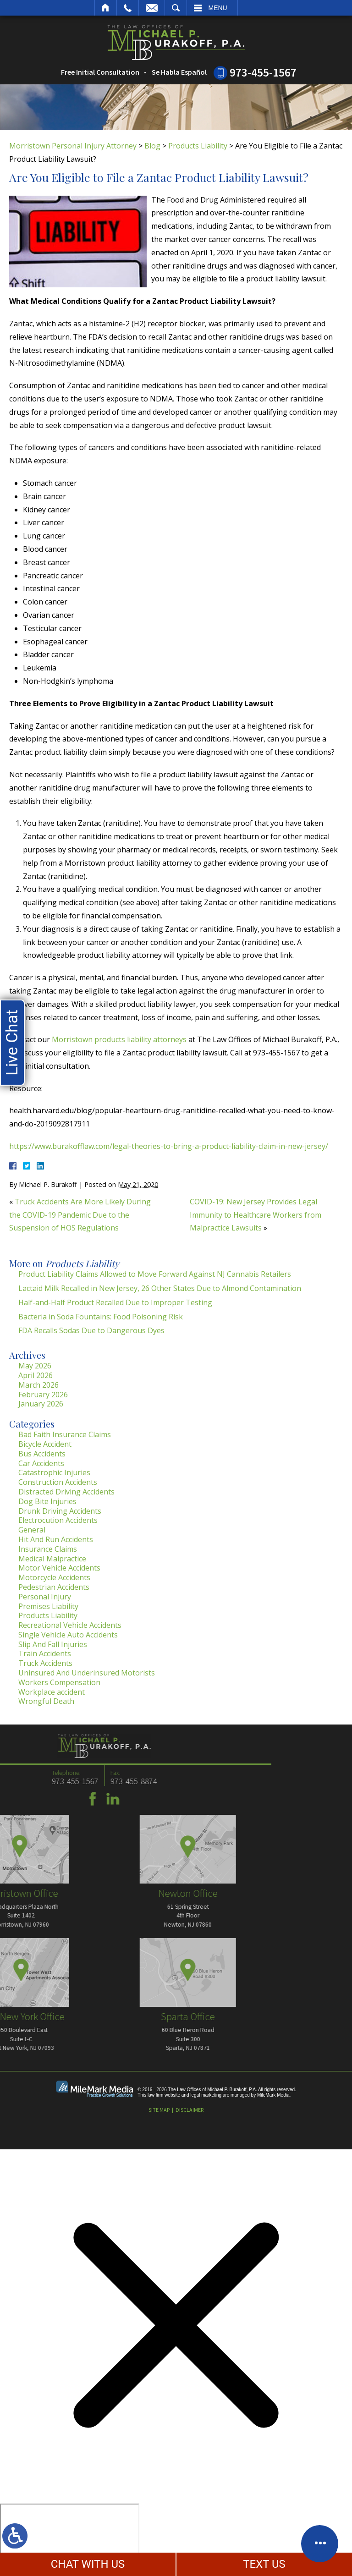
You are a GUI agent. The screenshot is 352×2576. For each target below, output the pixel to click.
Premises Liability (48, 1606)
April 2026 (35, 1375)
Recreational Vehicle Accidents (69, 1625)
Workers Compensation (59, 1682)
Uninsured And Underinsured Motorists (86, 1673)
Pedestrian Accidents (53, 1587)
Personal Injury (44, 1597)
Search (176, 8)
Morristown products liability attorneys (119, 1039)
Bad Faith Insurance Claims (64, 1434)
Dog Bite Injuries (47, 1501)
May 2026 (34, 1366)
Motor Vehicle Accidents (59, 1568)
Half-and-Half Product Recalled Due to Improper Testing (115, 1302)
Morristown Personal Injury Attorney (73, 146)
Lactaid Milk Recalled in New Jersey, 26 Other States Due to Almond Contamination (159, 1288)
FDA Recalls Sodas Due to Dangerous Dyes (91, 1330)
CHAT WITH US (88, 2564)
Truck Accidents (45, 1663)
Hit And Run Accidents (55, 1539)
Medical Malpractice (52, 1559)
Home (105, 8)
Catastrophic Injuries (54, 1472)
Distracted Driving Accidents (66, 1492)
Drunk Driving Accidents (59, 1511)
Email (152, 8)
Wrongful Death (46, 1701)
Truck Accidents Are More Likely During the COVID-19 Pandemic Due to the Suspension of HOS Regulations (80, 1215)
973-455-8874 (43, 1781)
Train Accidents (44, 1653)
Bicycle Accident (45, 1444)
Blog (152, 146)
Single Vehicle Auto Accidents (68, 1635)
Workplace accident (51, 1692)
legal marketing (205, 2095)
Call (127, 8)
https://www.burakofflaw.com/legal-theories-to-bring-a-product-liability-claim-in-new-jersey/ (168, 1146)
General (31, 1530)
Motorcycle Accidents (54, 1577)
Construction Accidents (57, 1482)
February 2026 (43, 1395)
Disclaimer (190, 2109)
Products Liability (197, 146)
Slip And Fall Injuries (52, 1644)
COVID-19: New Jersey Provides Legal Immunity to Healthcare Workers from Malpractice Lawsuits (255, 1215)
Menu (218, 7)
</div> (69, 2539)
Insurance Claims (47, 1549)
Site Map (159, 2109)
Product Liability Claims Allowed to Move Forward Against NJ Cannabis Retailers (154, 1274)
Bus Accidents (42, 1454)
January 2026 (40, 1404)
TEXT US (264, 2564)
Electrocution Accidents (58, 1520)
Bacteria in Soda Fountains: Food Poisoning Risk (100, 1317)
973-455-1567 (263, 72)
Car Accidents (41, 1463)
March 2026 (38, 1385)
